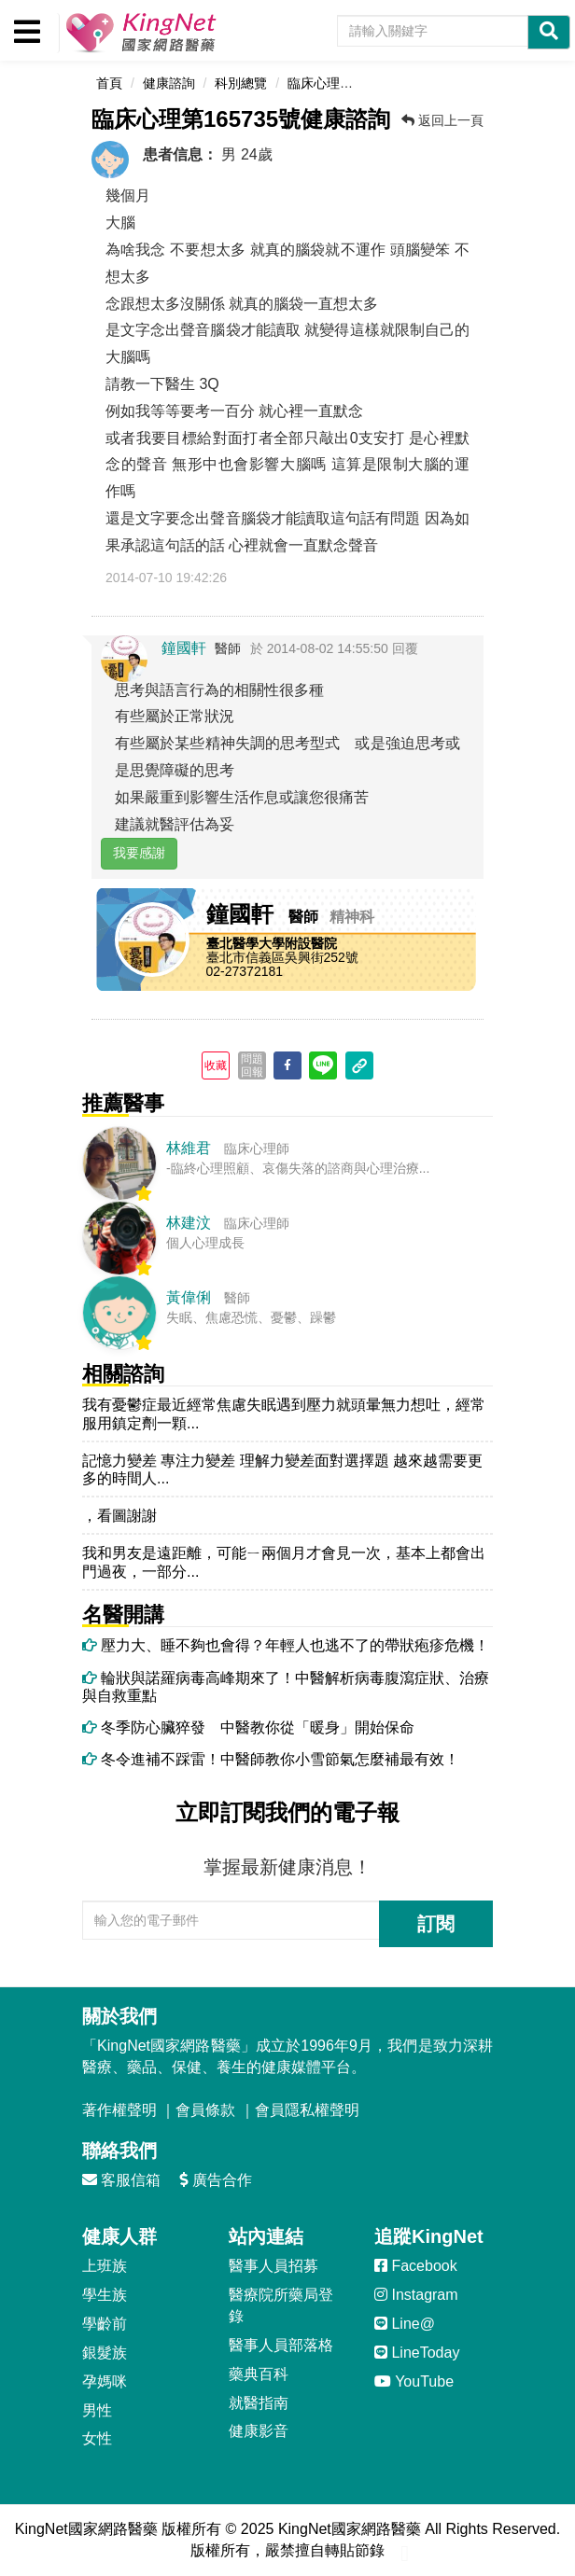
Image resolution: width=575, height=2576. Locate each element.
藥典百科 (258, 2374)
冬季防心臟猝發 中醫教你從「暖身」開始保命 (248, 1727)
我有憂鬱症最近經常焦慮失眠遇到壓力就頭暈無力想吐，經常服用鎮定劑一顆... (283, 1413)
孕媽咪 (104, 2381)
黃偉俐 (188, 1297)
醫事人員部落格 (281, 2345)
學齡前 (104, 2324)
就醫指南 (258, 2403)
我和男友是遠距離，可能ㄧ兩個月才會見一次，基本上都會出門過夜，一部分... (283, 1562)
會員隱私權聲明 (307, 2110)
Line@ (404, 2324)
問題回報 (252, 1065)
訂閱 (436, 1924)
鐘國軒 (183, 648)
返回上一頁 (442, 120)
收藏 (215, 1065)
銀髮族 (104, 2352)
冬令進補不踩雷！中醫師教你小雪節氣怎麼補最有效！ (270, 1759)
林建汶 (188, 1223)
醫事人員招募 (273, 2266)
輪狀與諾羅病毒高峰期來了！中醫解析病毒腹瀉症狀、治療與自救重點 (285, 1687)
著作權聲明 (119, 2110)
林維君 (188, 1148)
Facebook (415, 2266)
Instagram (416, 2295)
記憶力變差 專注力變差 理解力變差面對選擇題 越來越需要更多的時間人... (282, 1469)
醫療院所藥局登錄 (281, 2305)
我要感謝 (139, 852)
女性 (97, 2438)
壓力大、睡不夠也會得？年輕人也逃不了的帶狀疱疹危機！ (285, 1645)
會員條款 (205, 2110)
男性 (97, 2410)
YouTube (414, 2381)
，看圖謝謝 (119, 1516)
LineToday (416, 2352)
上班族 (104, 2266)
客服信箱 (121, 2180)
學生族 (104, 2295)
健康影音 (258, 2431)
